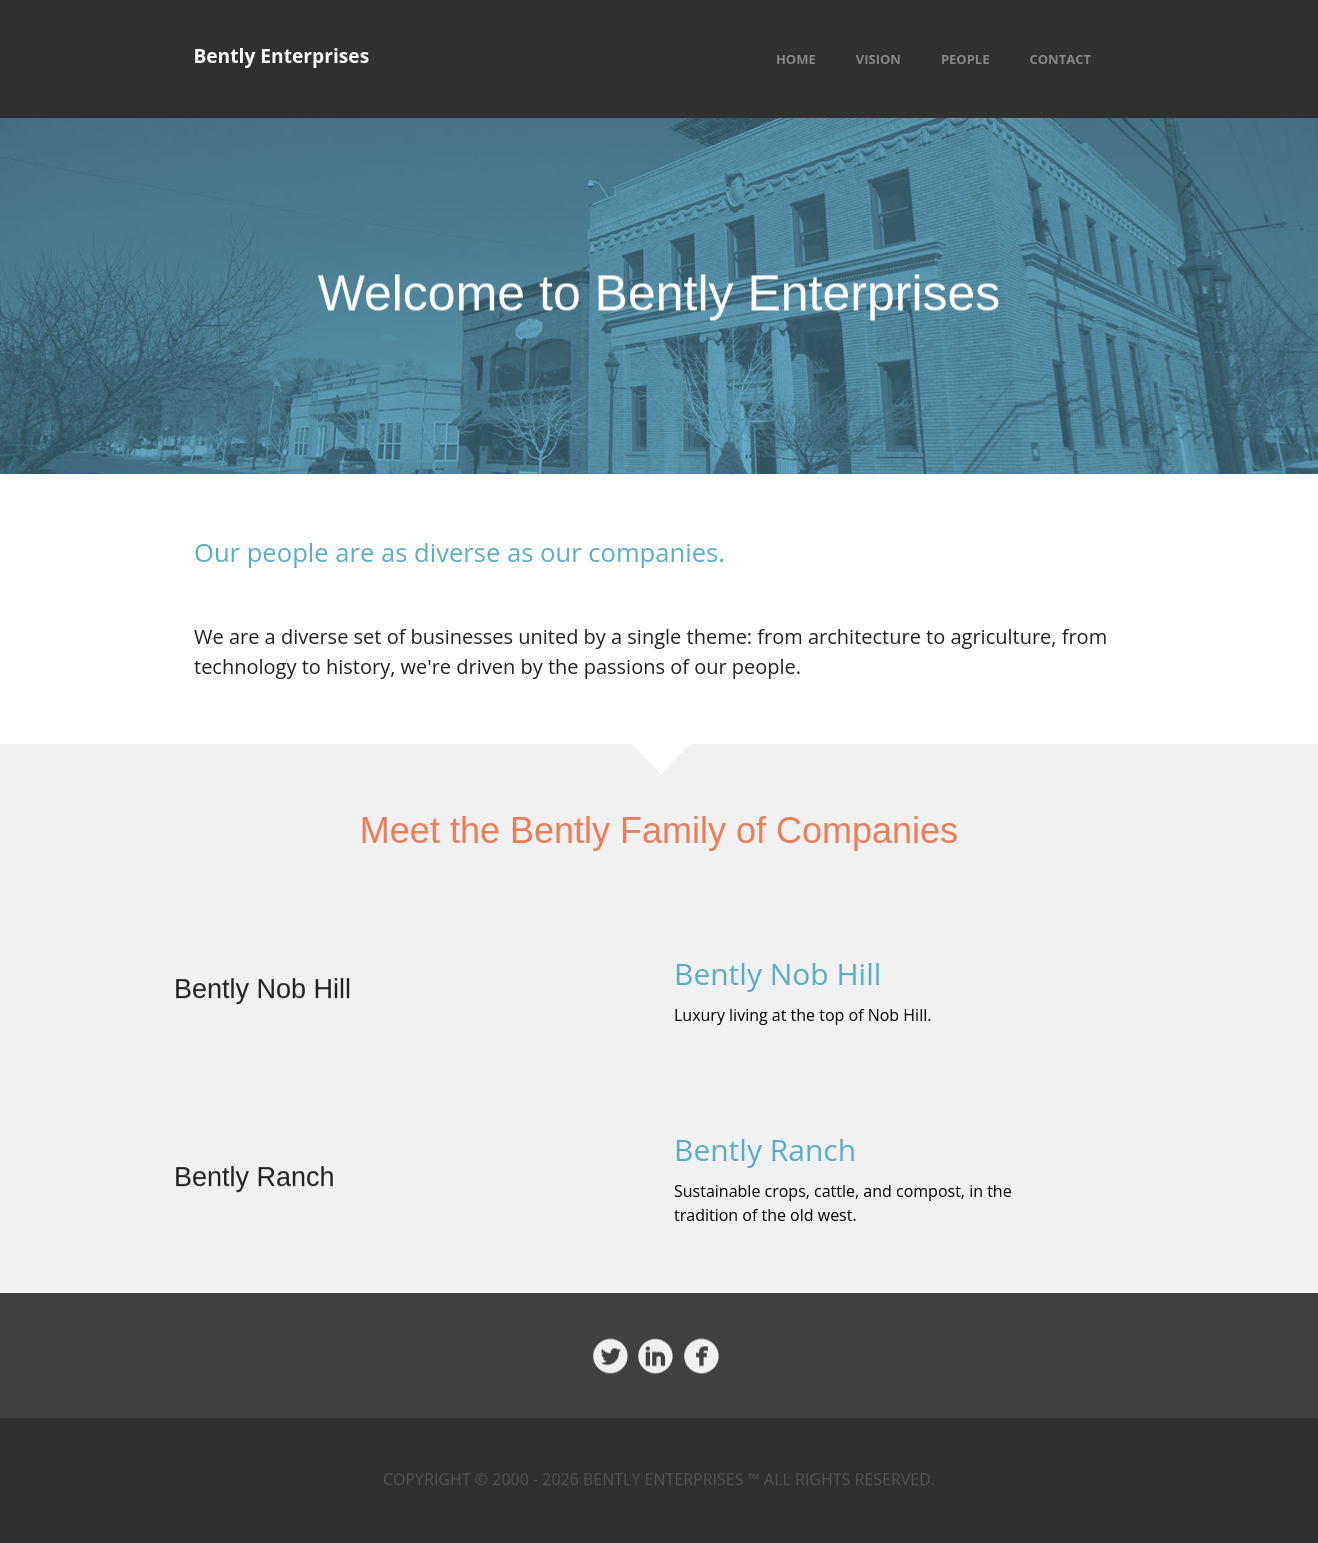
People (965, 59)
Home (796, 59)
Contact (1060, 59)
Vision (878, 59)
